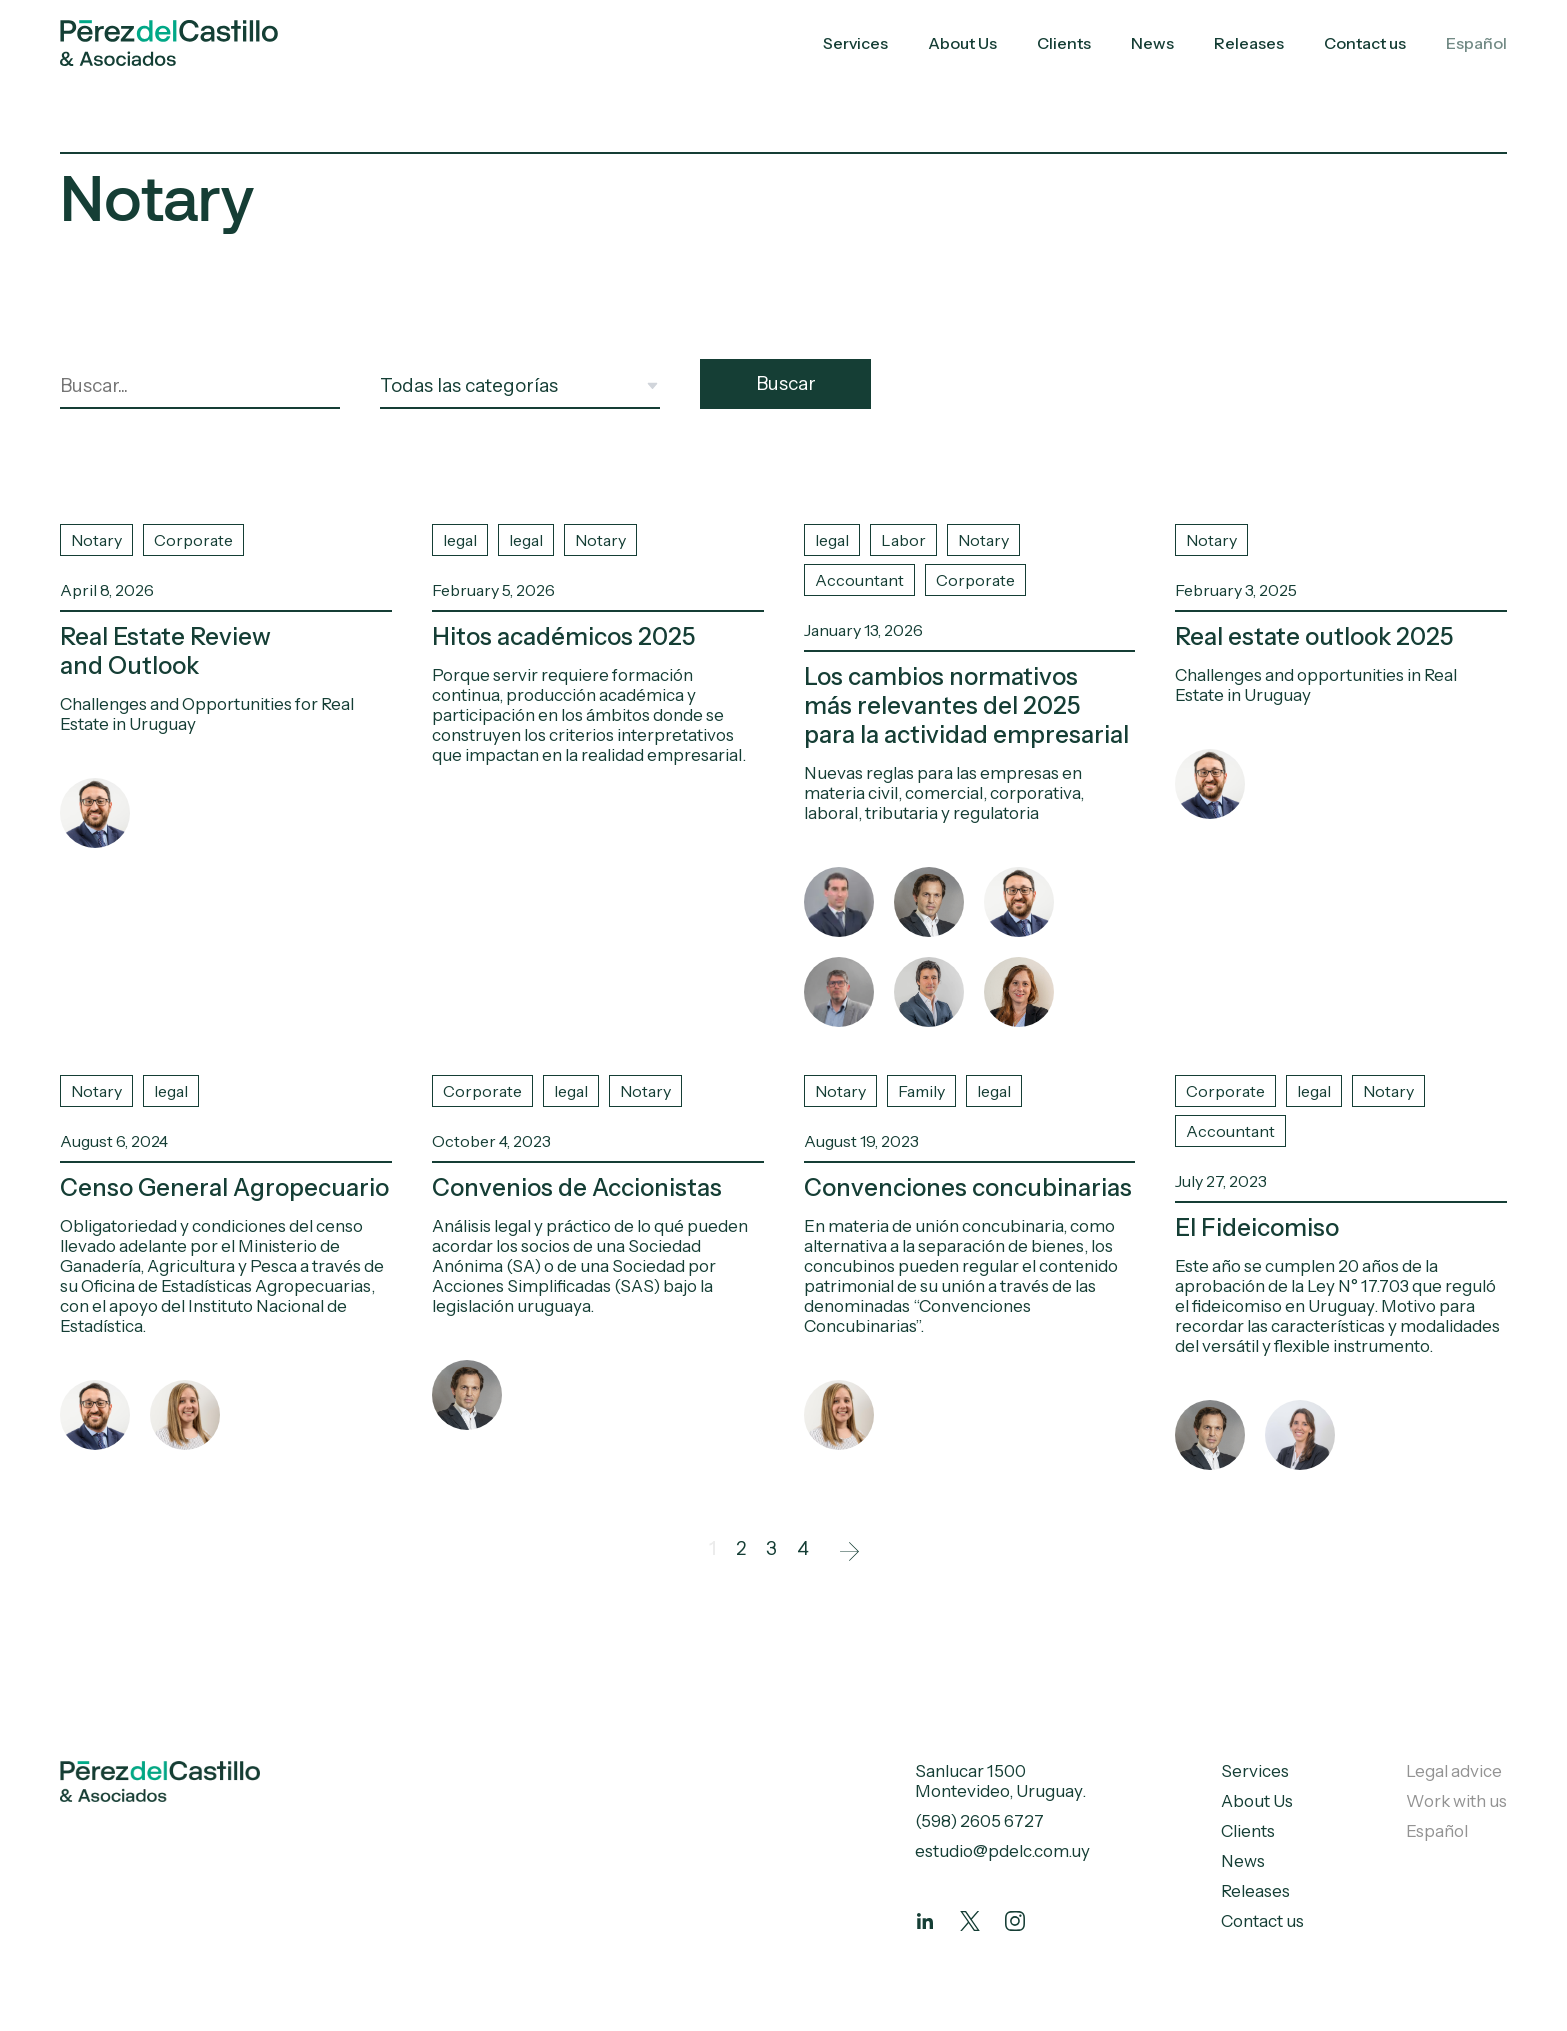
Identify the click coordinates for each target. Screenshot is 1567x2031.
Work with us (1456, 1801)
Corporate (193, 540)
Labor (903, 540)
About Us (962, 43)
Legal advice (1454, 1771)
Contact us (1365, 43)
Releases (1249, 43)
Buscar (786, 383)
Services (855, 43)
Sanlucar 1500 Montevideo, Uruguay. (1000, 1781)
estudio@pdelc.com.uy (1002, 1851)
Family (921, 1091)
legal (460, 540)
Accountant (859, 580)
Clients (1064, 43)
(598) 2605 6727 (979, 1821)
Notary (96, 540)
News (1152, 43)
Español (1476, 43)
